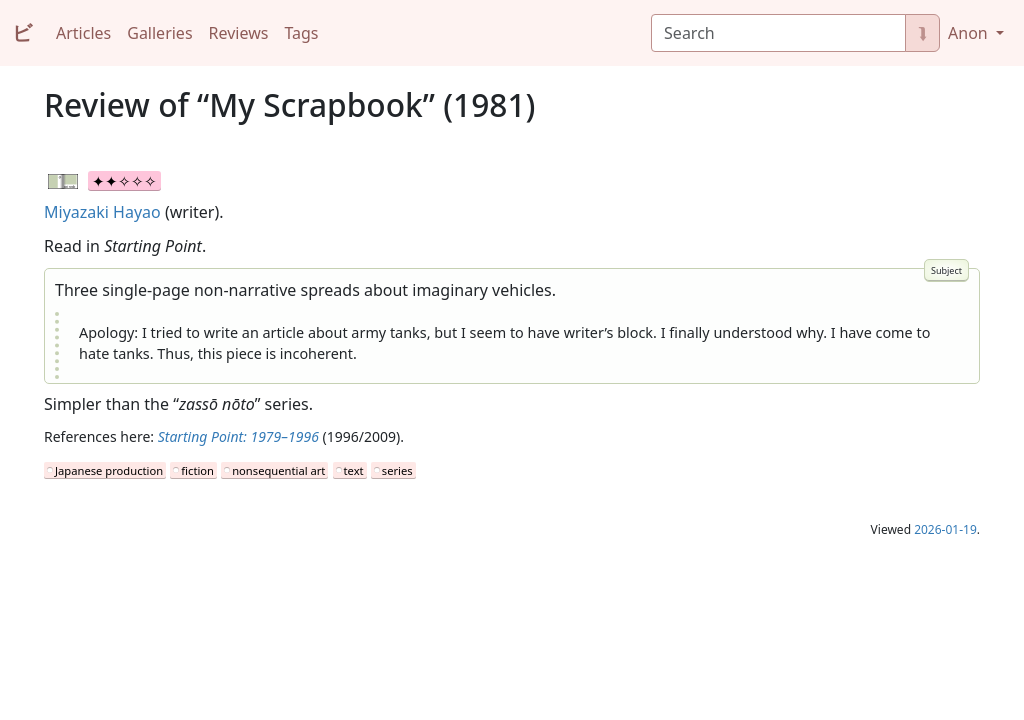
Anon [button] (970, 33)
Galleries (159, 33)
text (354, 470)
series (397, 470)
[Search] (778, 33)
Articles (83, 33)
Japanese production (109, 470)
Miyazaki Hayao (102, 212)
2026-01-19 (945, 529)
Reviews (239, 33)
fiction (197, 470)
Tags (301, 33)
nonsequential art (278, 470)
